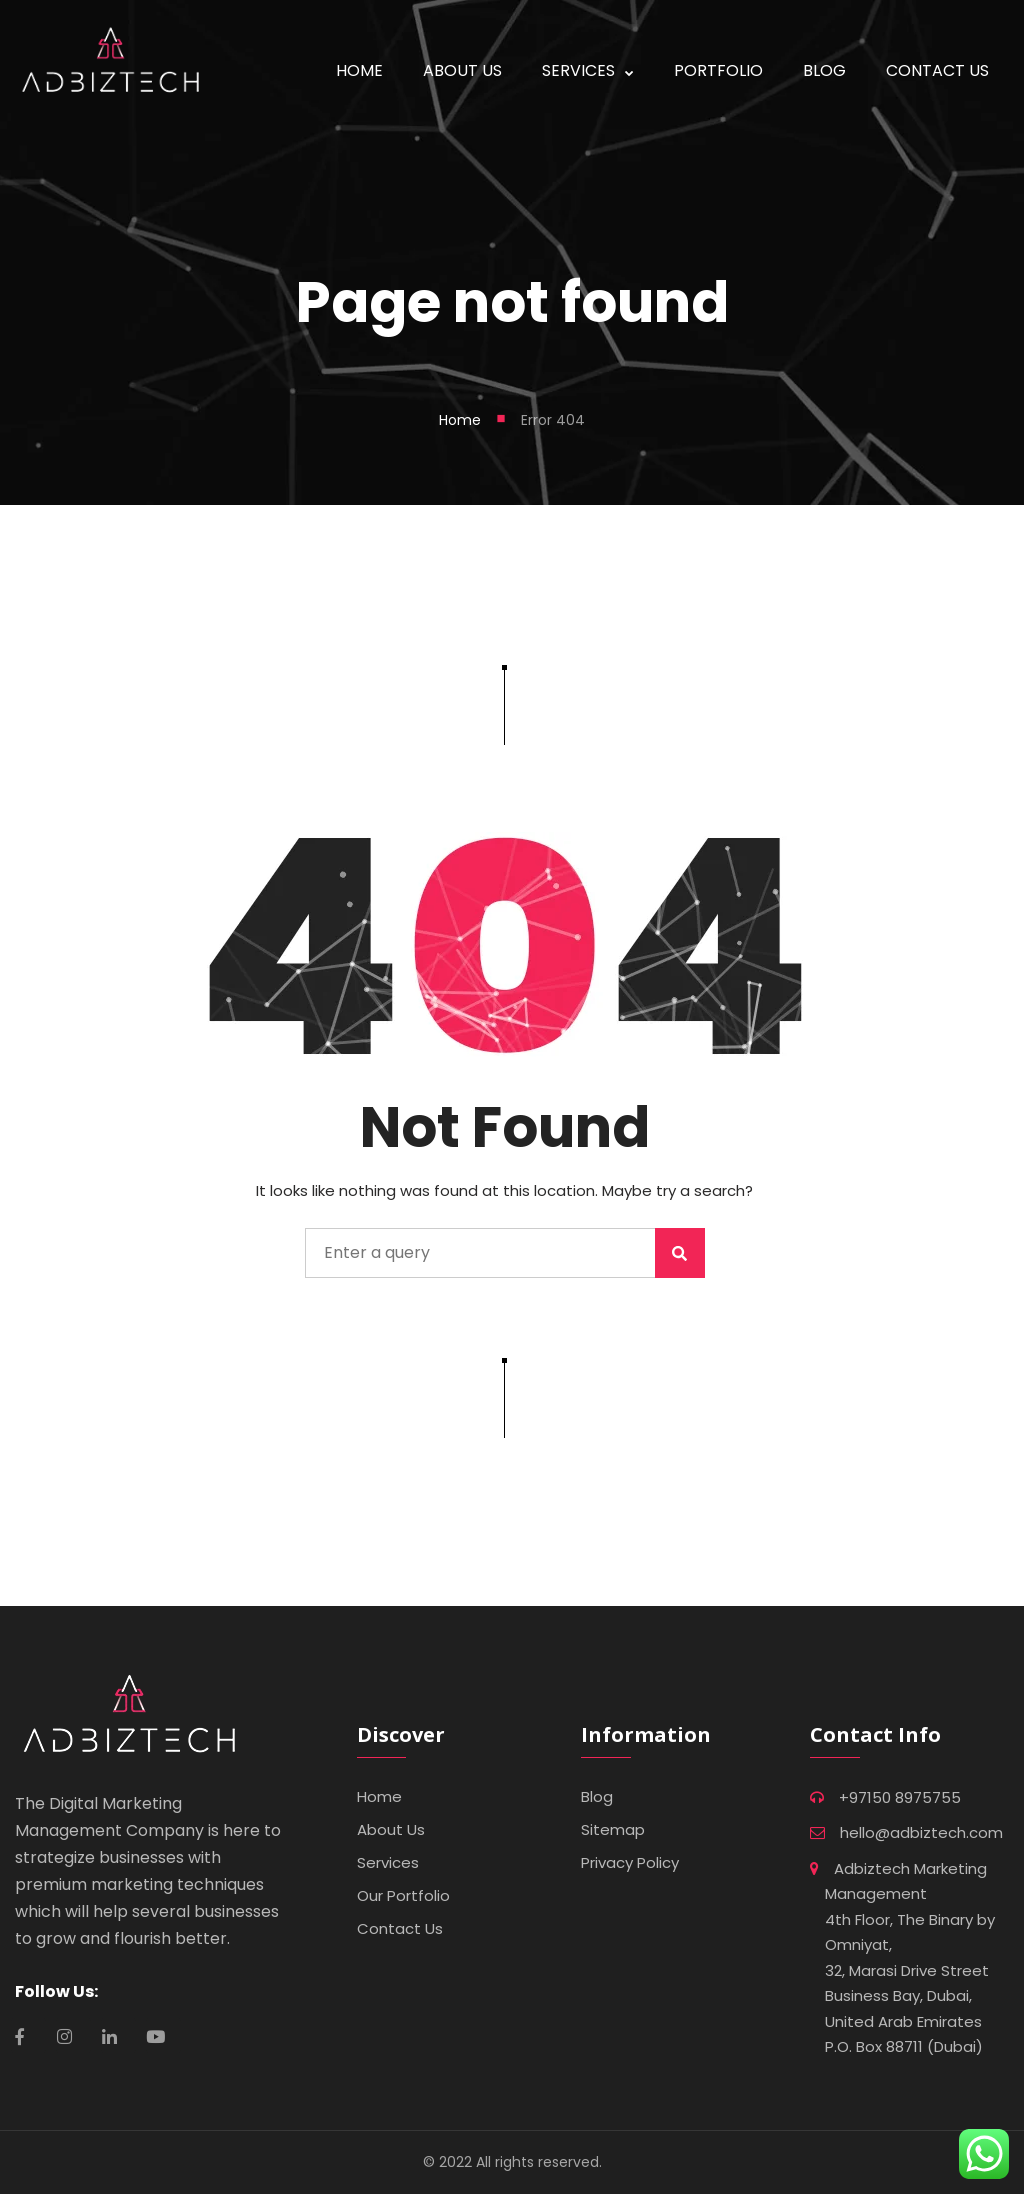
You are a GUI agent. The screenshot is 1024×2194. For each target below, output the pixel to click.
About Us (391, 1829)
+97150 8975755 (900, 1797)
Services (388, 1862)
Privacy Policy (630, 1862)
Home (460, 420)
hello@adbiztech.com (921, 1832)
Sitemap (613, 1829)
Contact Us (400, 1928)
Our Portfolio (403, 1895)
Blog (597, 1796)
